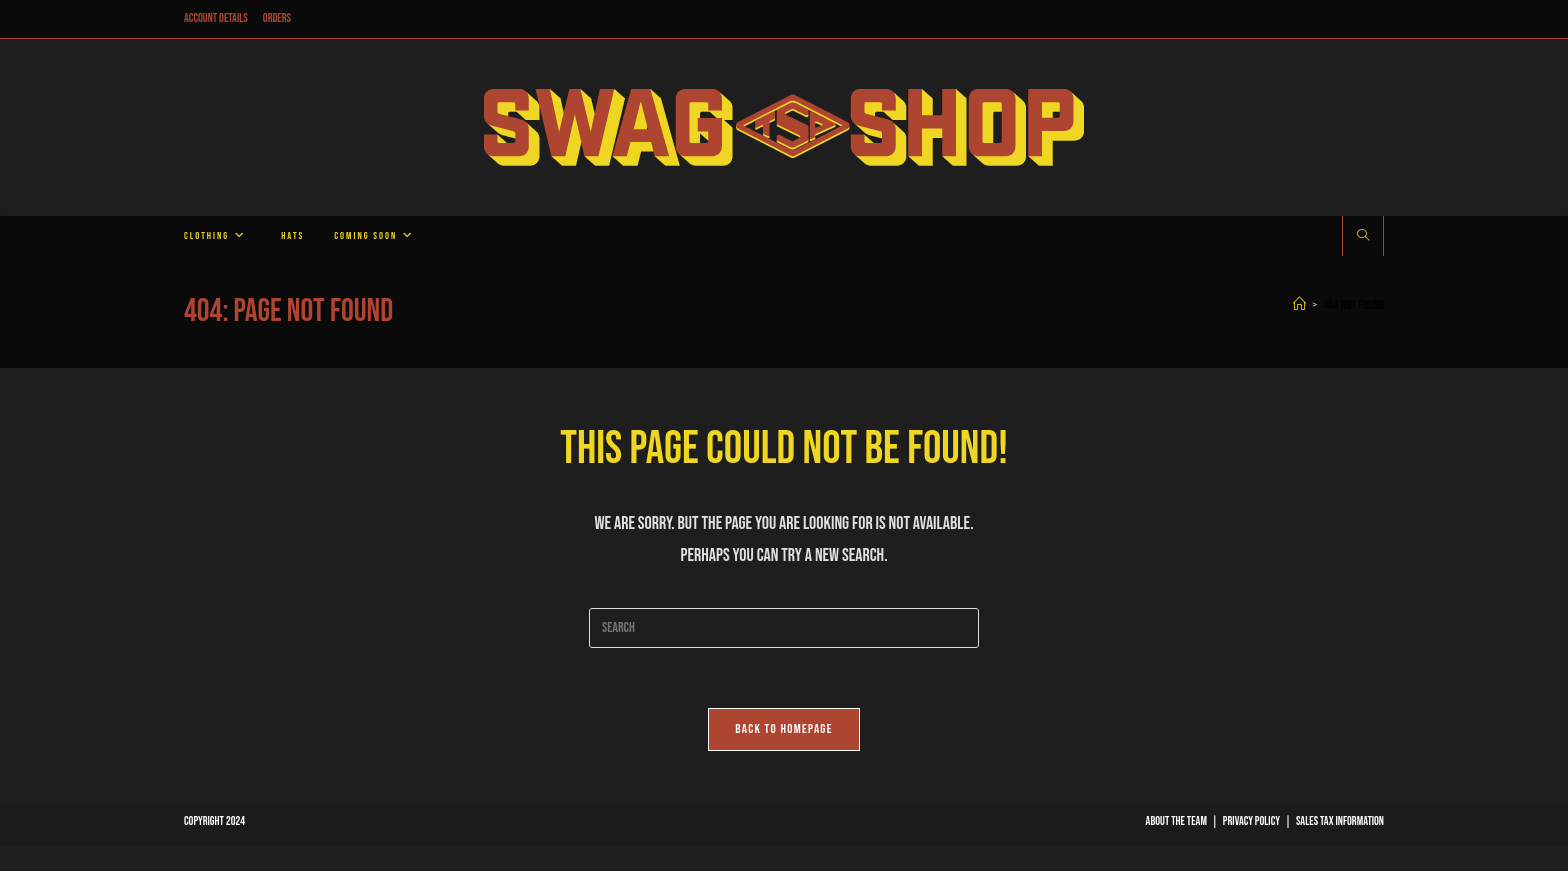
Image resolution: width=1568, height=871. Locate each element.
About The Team (1176, 821)
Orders (277, 18)
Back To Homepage (784, 729)
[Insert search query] (784, 628)
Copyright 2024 (214, 821)
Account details (216, 18)
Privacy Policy (1251, 821)
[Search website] (1363, 237)
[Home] (1299, 305)
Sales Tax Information (1340, 821)
